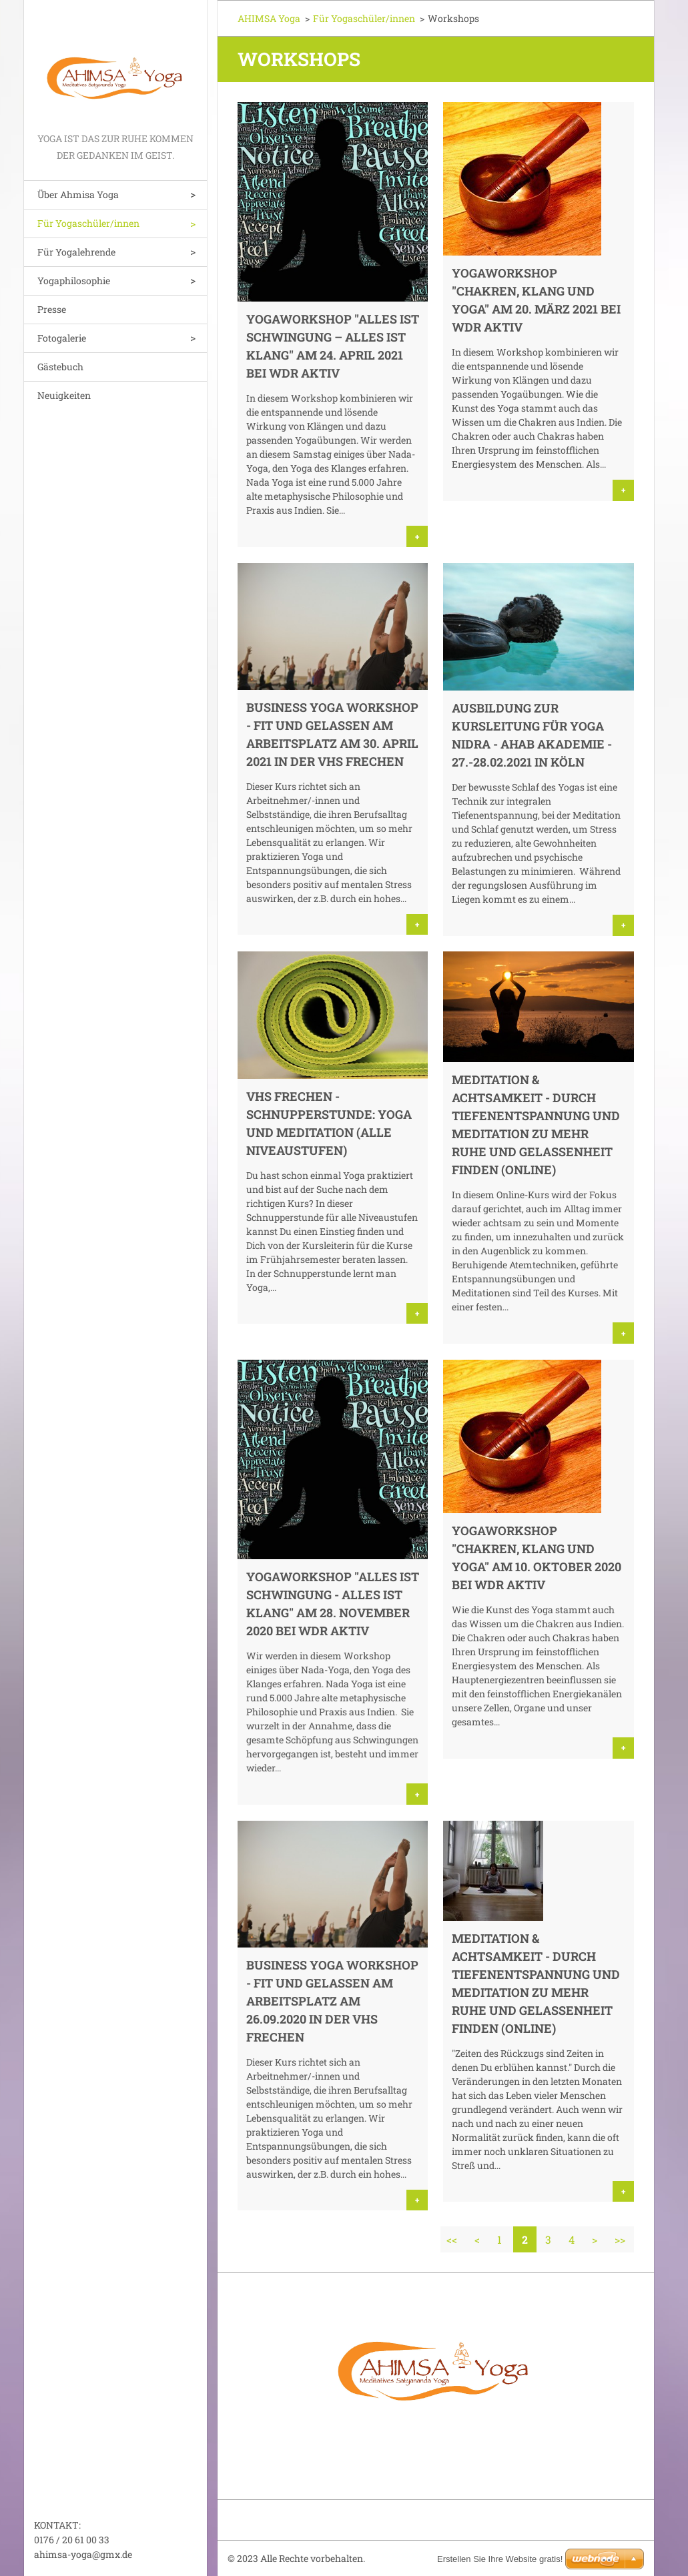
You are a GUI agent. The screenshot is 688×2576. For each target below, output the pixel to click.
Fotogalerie (61, 338)
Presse (51, 309)
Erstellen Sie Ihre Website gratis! (500, 2559)
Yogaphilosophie (73, 280)
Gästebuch (60, 366)
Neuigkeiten (64, 395)
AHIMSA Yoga (269, 18)
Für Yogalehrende (76, 252)
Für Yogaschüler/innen (88, 223)
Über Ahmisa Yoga (78, 194)
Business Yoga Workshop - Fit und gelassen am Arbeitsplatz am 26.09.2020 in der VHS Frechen (332, 2001)
